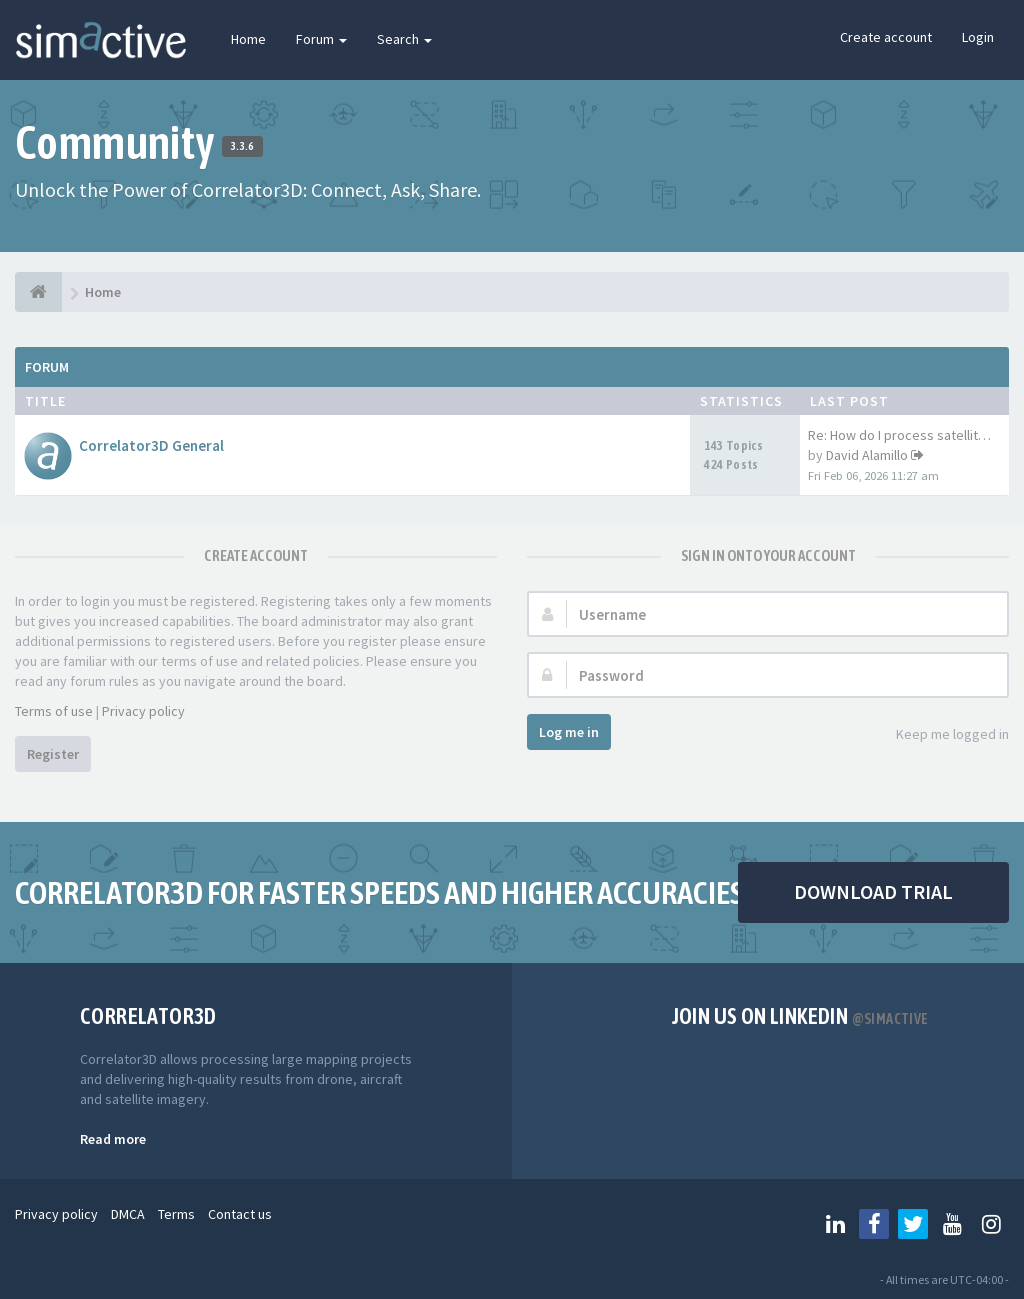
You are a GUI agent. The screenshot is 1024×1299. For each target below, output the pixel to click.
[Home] (38, 292)
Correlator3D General (151, 445)
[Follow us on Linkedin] (835, 1224)
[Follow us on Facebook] (874, 1224)
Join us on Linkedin (800, 1016)
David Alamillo (867, 455)
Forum (321, 39)
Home (248, 39)
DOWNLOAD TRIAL (873, 891)
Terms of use (54, 711)
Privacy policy (143, 711)
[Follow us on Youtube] (952, 1224)
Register (53, 754)
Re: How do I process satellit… (899, 435)
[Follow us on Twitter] (913, 1224)
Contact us (240, 1214)
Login (978, 37)
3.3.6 (242, 146)
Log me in (569, 732)
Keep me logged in (941, 735)
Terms (176, 1214)
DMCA (128, 1214)
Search (404, 39)
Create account (886, 37)
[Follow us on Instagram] (991, 1224)
